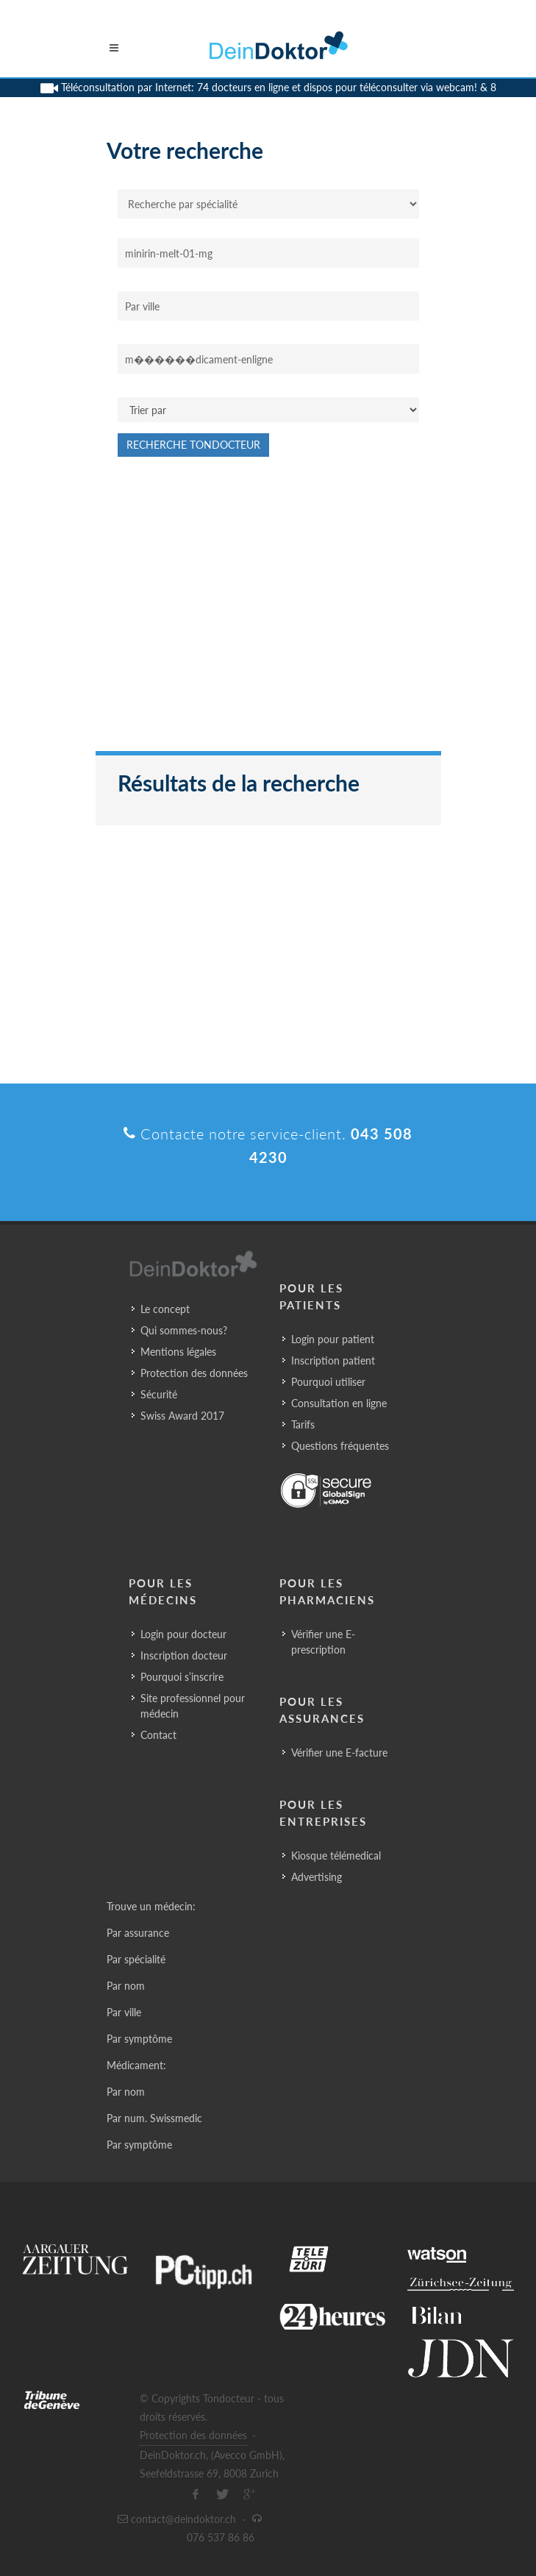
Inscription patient (333, 1360)
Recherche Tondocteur (193, 444)
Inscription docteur (183, 1655)
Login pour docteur (183, 1634)
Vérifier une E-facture (339, 1752)
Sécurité (158, 1394)
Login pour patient (332, 1339)
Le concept (165, 1309)
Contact (158, 1735)
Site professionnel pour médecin (192, 1706)
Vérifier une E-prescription (323, 1642)
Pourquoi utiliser (328, 1382)
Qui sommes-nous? (183, 1330)
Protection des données (194, 1373)
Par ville (124, 2012)
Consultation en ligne (339, 1403)
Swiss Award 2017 (182, 1415)
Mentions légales (178, 1351)
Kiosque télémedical (336, 1855)
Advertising (316, 1877)
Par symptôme (139, 2038)
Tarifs (303, 1424)
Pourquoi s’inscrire (182, 1677)
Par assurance (138, 1932)
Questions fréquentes (340, 1446)
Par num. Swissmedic (154, 2118)
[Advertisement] (268, 611)
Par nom (126, 1985)
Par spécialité (136, 1959)
